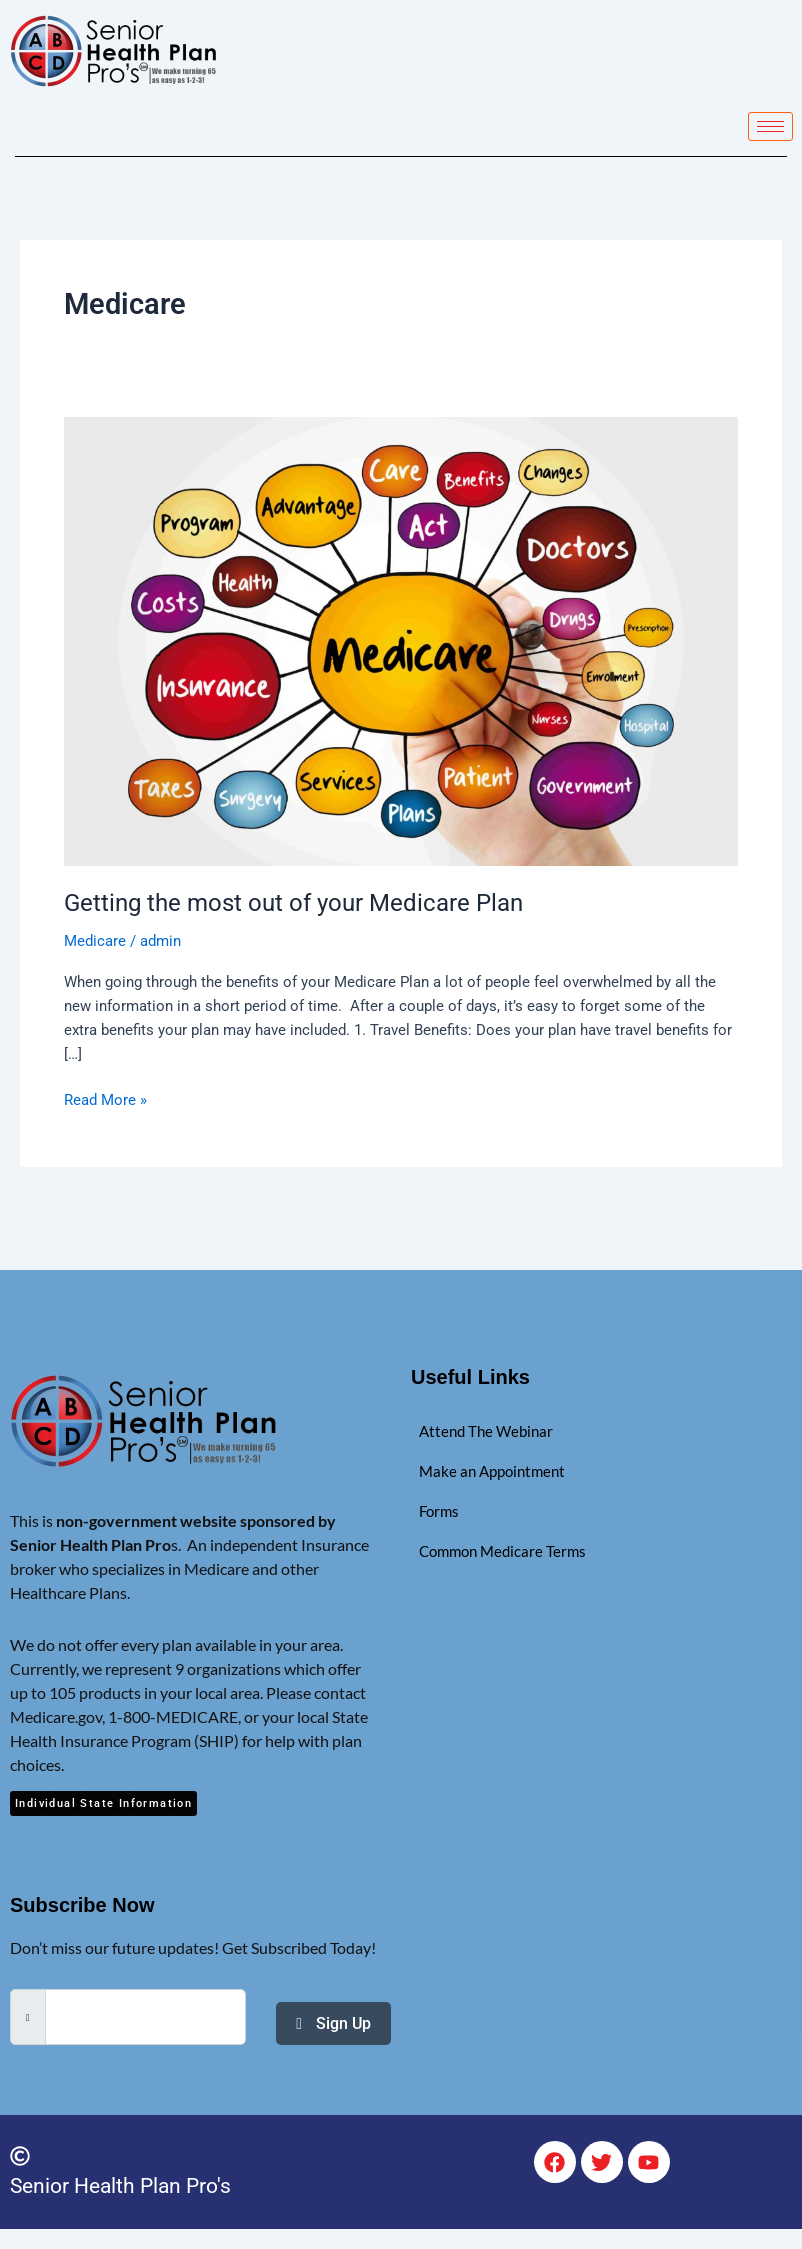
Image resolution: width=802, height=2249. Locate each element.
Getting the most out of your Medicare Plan (293, 903)
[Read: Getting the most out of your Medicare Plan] (401, 640)
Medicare (95, 941)
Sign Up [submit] (333, 2022)
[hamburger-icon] (770, 126)
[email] (146, 2017)
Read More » (105, 1098)
